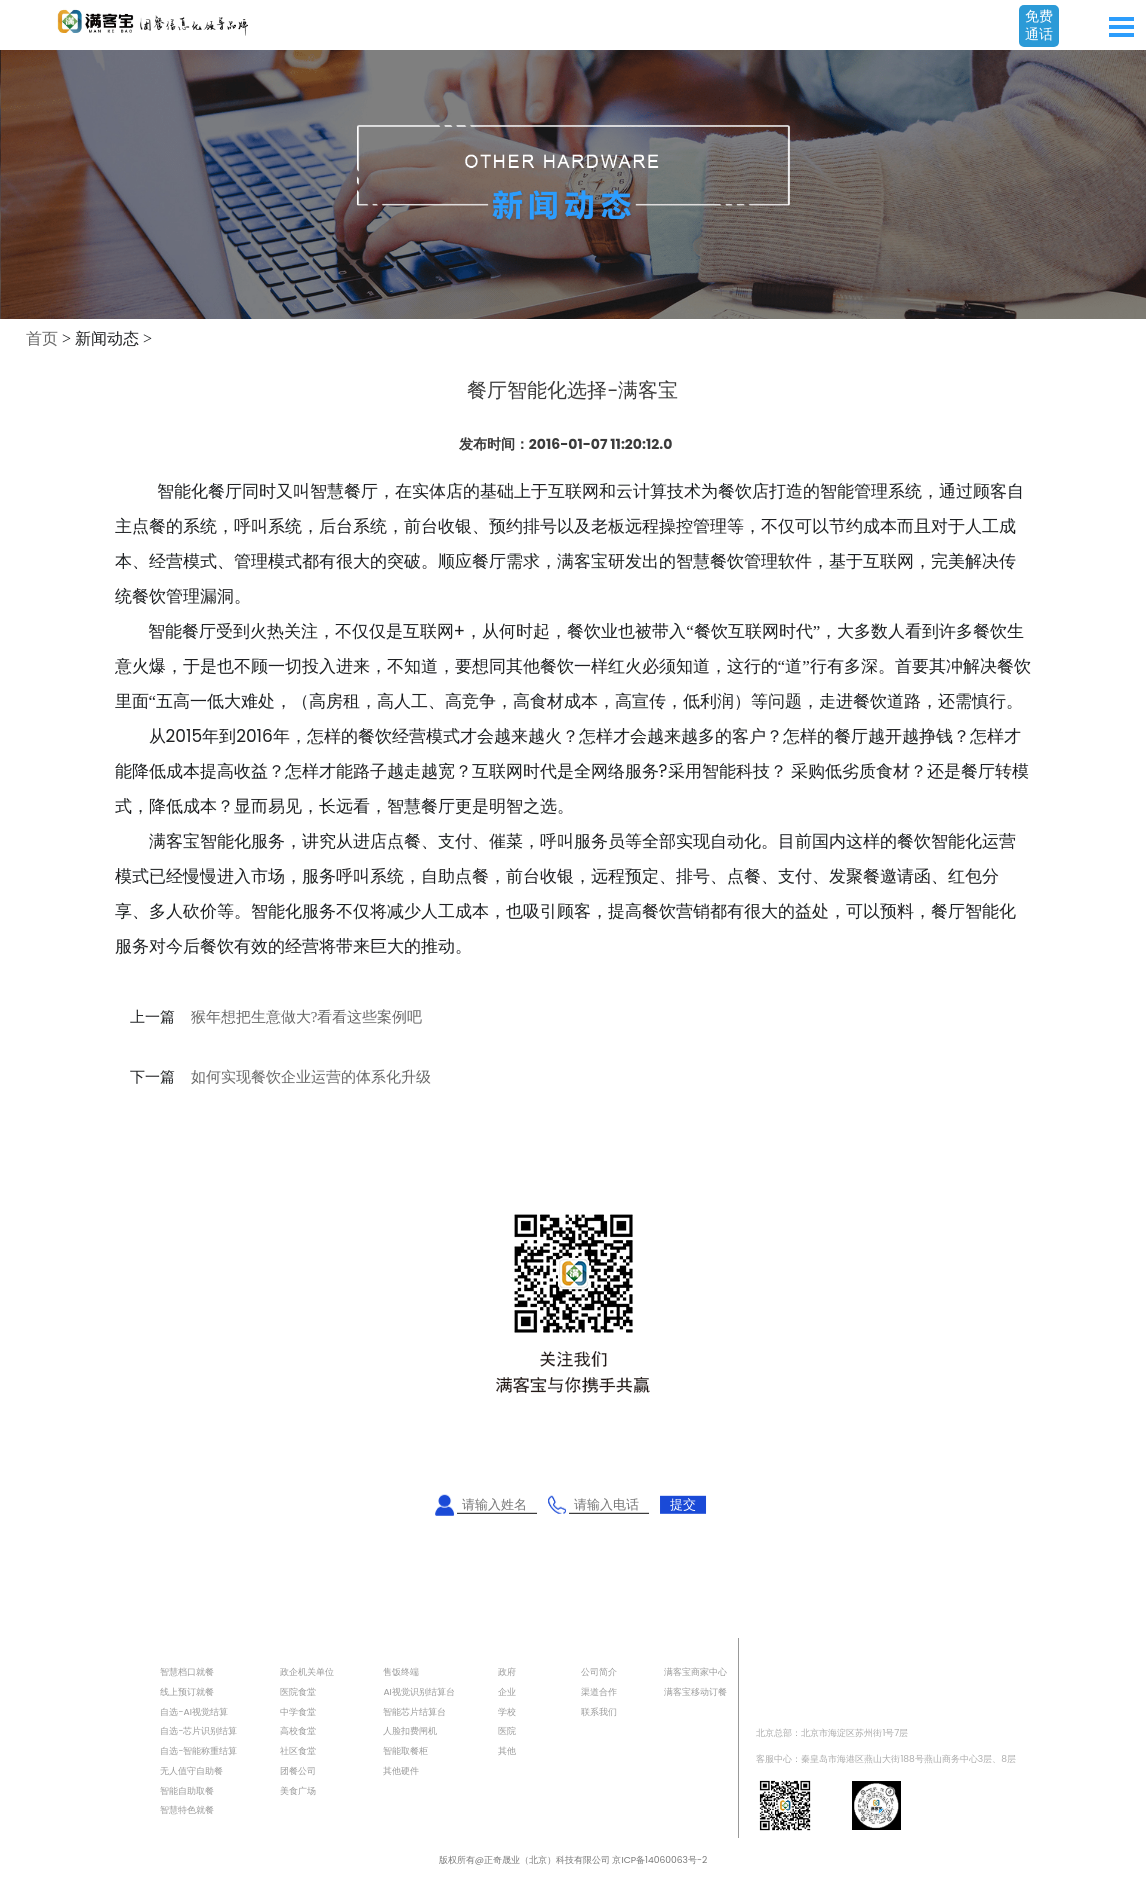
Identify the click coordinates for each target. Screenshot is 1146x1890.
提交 (683, 1504)
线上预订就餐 (187, 1691)
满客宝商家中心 (695, 1671)
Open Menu (1121, 27)
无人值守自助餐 (191, 1770)
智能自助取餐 (187, 1790)
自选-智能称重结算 (198, 1750)
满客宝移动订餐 (695, 1691)
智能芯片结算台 (414, 1711)
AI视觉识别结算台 (418, 1691)
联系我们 (599, 1711)
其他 (507, 1750)
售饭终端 (401, 1671)
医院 (507, 1730)
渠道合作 (599, 1691)
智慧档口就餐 (187, 1671)
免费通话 (1039, 25)
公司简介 (599, 1671)
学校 (507, 1711)
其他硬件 (401, 1770)
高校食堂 (298, 1730)
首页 (42, 338)
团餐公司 (298, 1770)
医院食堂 (298, 1691)
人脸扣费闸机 (410, 1730)
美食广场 (298, 1790)
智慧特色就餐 (187, 1809)
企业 (507, 1691)
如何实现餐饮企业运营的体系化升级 (311, 1077)
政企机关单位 (307, 1671)
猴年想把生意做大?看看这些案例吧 (307, 1017)
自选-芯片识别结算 (198, 1730)
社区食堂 (298, 1750)
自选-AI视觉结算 (193, 1711)
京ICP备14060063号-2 (659, 1859)
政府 (507, 1671)
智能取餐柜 (405, 1750)
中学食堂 (298, 1711)
